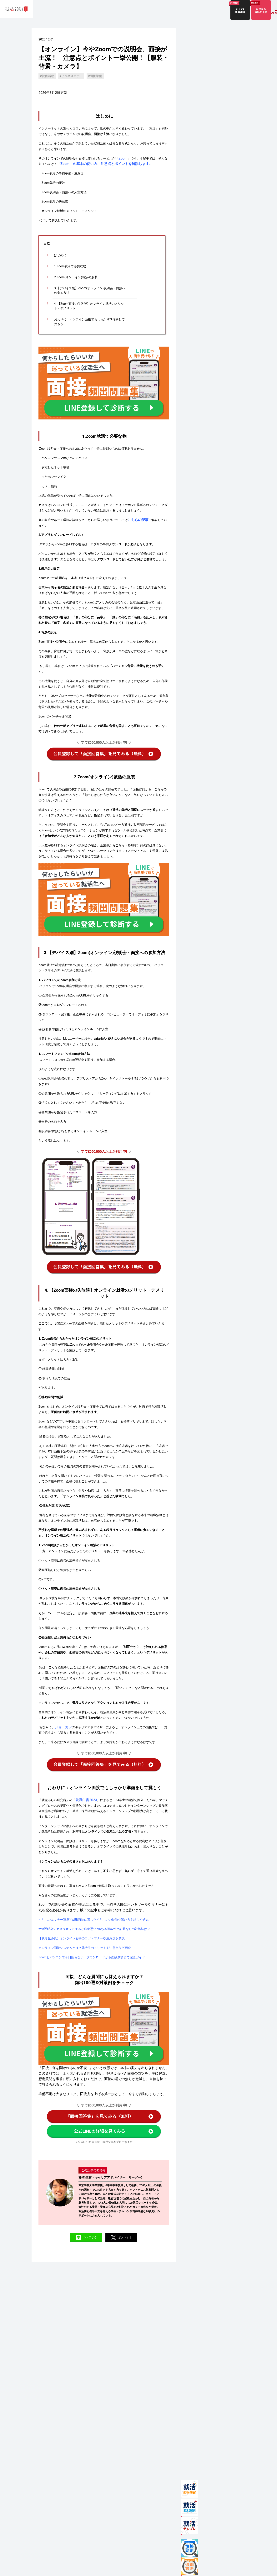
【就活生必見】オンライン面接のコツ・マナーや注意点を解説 (86, 2033)
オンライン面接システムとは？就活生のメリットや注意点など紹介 (90, 2042)
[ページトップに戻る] (260, 2559)
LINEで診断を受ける (215, 2532)
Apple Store (201, 2107)
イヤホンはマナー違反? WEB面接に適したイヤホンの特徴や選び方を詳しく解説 (100, 2014)
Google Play (230, 2107)
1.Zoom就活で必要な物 (70, 272)
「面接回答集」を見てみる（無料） (99, 2210)
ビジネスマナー (72, 76)
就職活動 (48, 76)
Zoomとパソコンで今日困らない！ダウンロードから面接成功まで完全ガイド (98, 2051)
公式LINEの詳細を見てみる (99, 2225)
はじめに (60, 261)
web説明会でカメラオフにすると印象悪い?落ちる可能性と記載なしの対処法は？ (101, 2023)
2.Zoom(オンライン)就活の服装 (76, 283)
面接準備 (96, 76)
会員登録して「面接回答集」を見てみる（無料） (99, 792)
